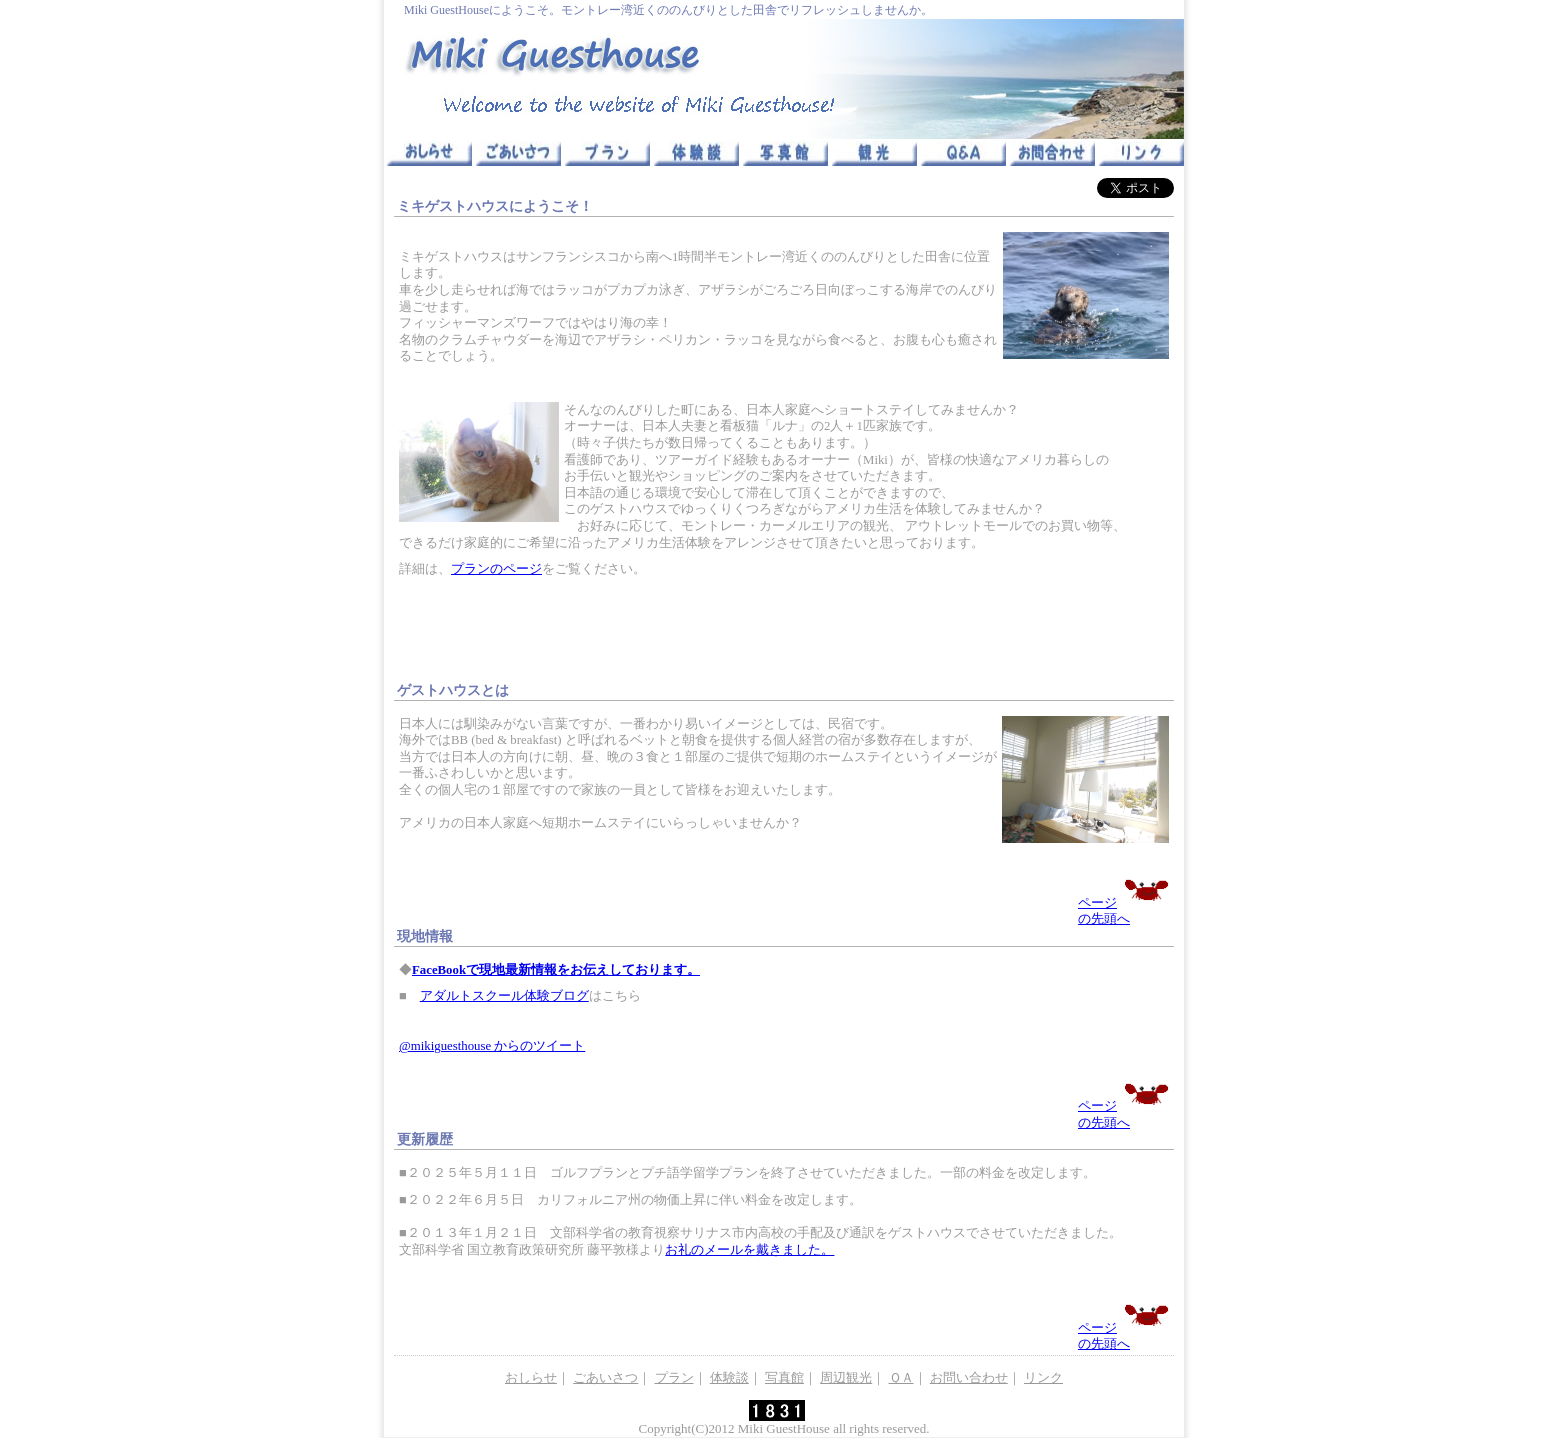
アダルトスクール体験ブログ (504, 996)
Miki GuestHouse (784, 1428)
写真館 (784, 1377)
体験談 (729, 1377)
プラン (674, 1377)
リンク (1043, 1377)
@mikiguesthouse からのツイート (492, 1046)
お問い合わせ (969, 1377)
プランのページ (496, 569)
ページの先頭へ (1123, 902)
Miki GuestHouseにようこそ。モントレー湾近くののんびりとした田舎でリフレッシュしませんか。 (668, 10)
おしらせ (531, 1377)
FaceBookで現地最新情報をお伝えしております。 (556, 970)
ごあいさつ (605, 1377)
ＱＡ (901, 1377)
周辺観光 (846, 1377)
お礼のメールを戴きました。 (749, 1250)
